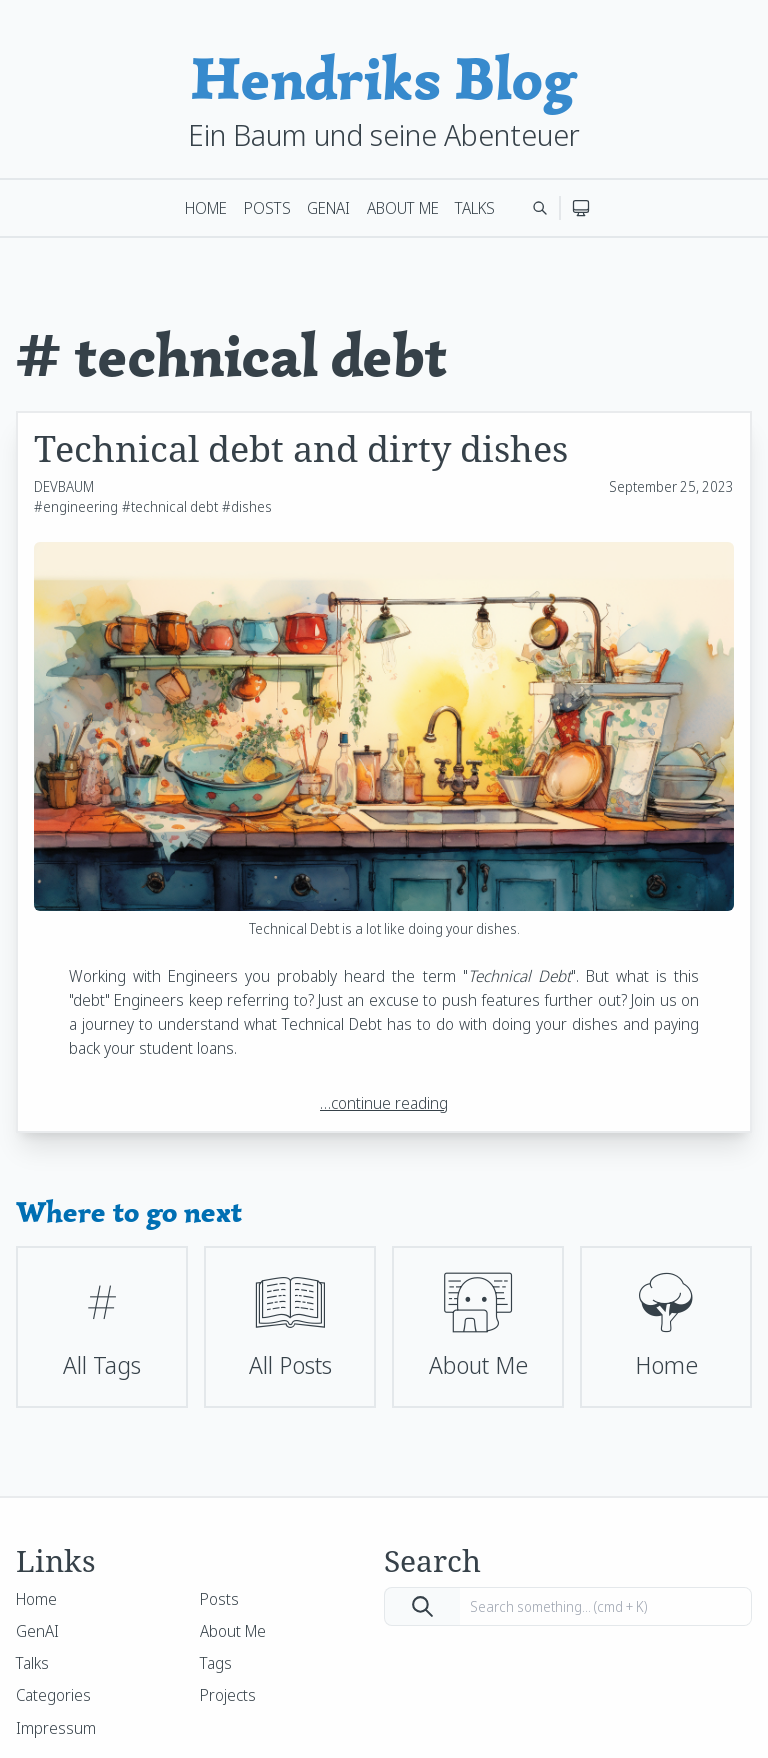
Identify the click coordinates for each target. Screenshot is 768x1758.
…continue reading (384, 1103)
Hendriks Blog (384, 78)
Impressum (56, 1728)
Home (206, 208)
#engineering (76, 506)
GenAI (328, 208)
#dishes (247, 506)
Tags (216, 1663)
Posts (267, 208)
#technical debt (170, 506)
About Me (403, 208)
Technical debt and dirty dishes (301, 448)
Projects (228, 1695)
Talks (475, 208)
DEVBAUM (64, 486)
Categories (53, 1695)
